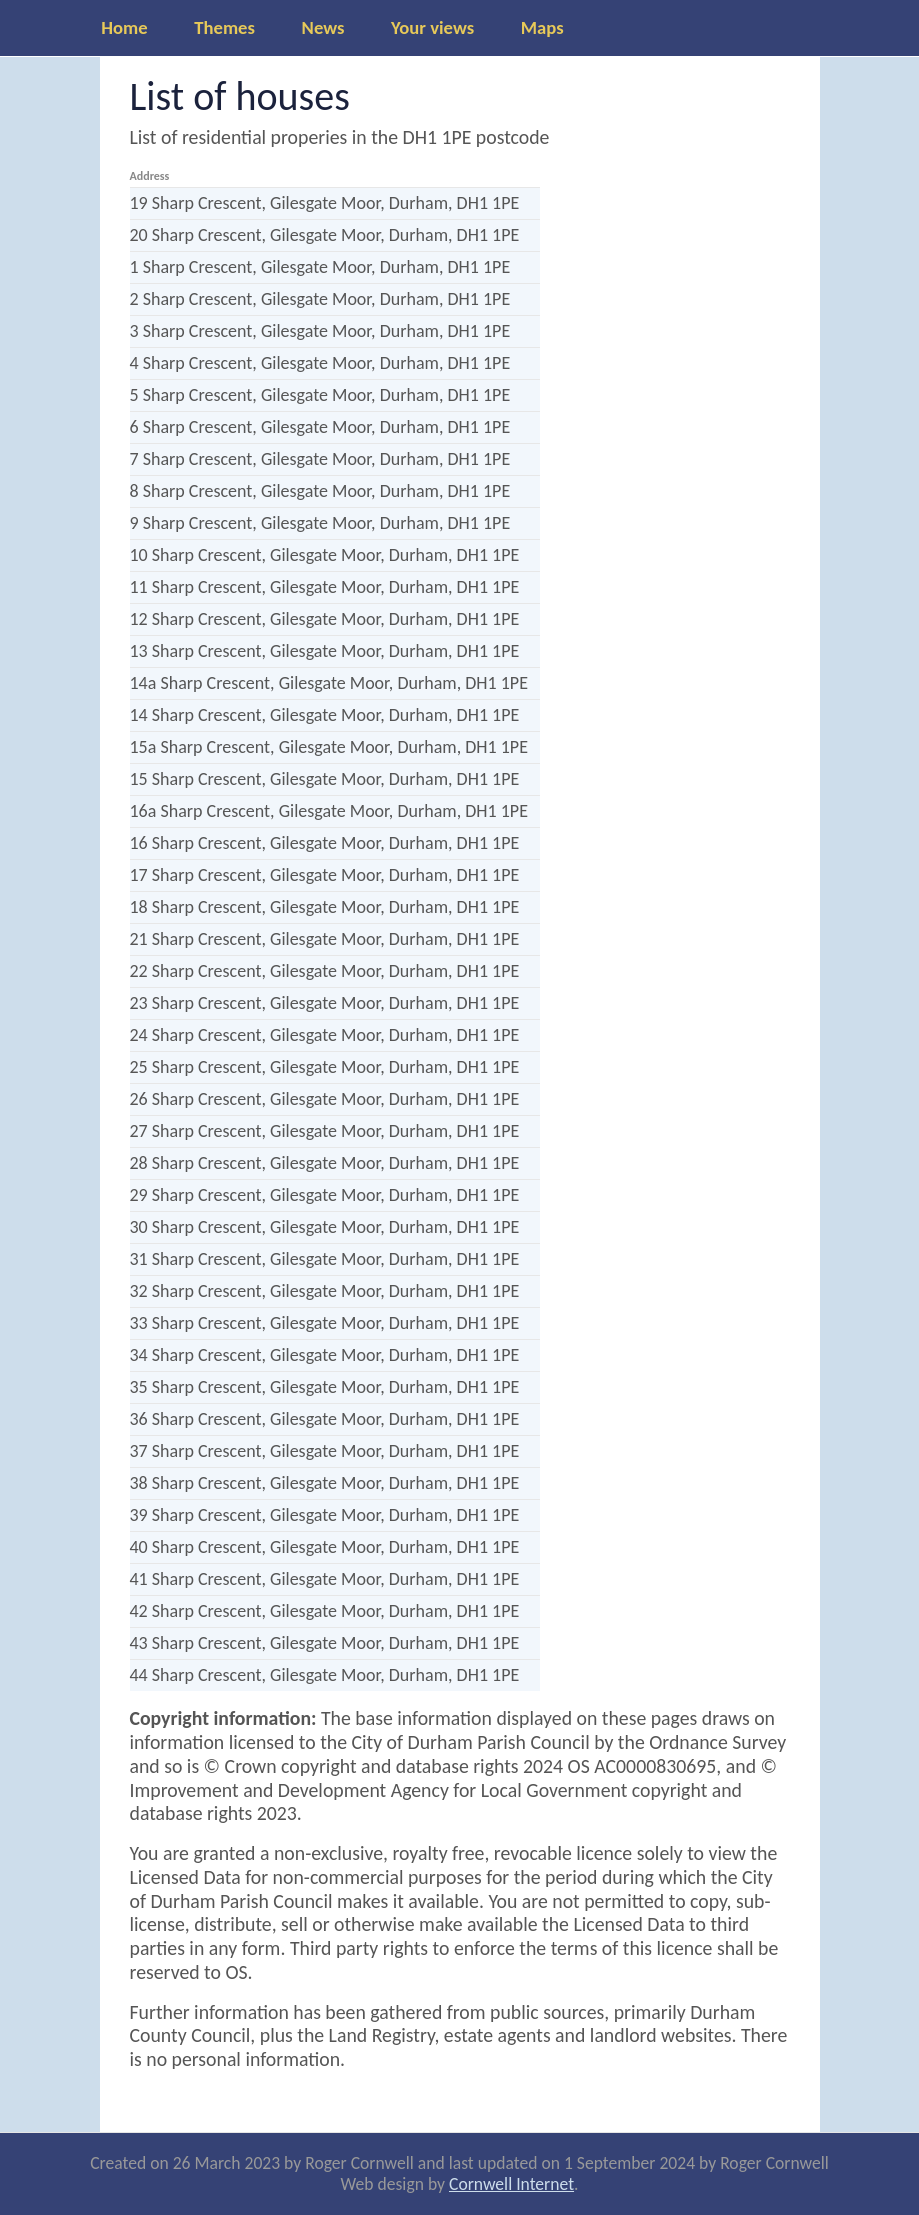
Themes (224, 27)
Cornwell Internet (511, 2184)
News (323, 27)
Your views (432, 27)
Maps (542, 27)
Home (124, 27)
